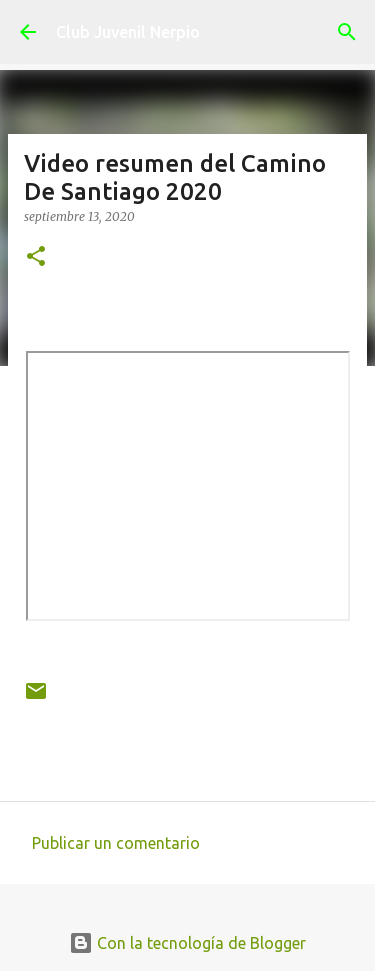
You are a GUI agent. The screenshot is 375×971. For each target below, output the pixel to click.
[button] (36, 257)
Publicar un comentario (116, 843)
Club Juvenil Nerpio (128, 32)
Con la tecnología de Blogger (187, 943)
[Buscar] (347, 32)
